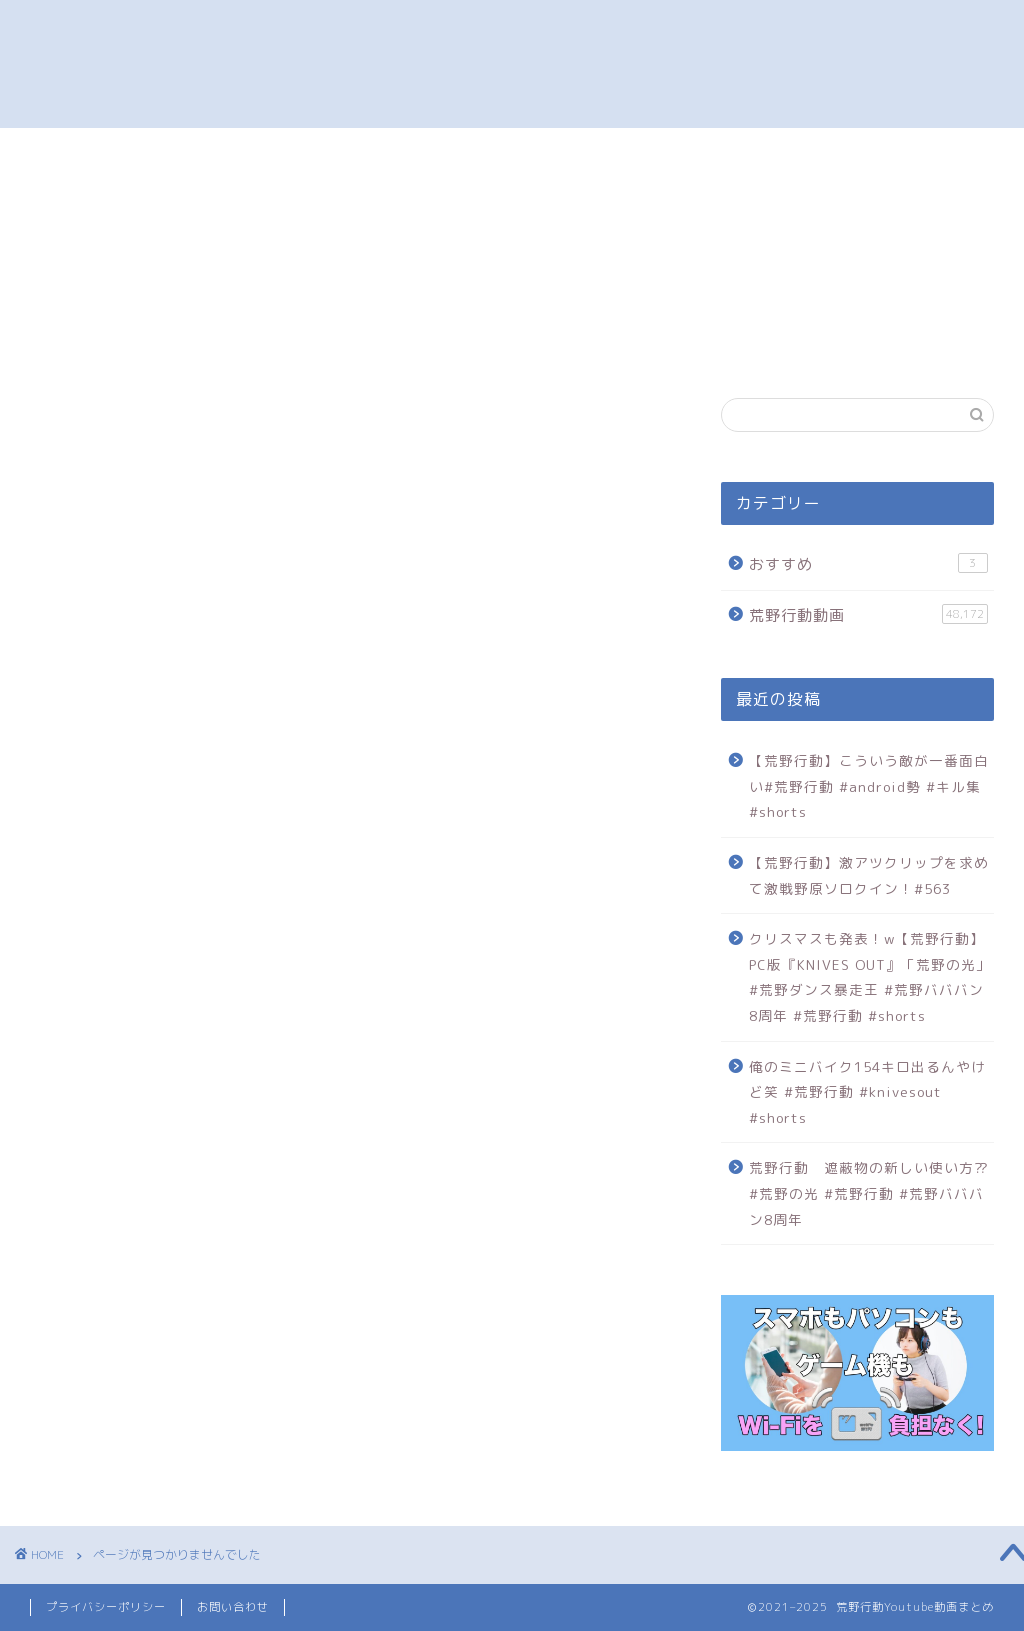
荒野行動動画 (156, 1320)
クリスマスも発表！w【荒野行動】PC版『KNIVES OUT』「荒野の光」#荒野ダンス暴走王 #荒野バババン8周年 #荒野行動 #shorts (870, 977)
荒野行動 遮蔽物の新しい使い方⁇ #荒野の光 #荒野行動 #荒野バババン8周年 (869, 1193)
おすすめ (139, 1286)
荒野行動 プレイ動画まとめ (512, 63)
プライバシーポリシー (106, 1607)
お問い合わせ (233, 1607)
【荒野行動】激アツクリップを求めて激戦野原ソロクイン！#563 (869, 875)
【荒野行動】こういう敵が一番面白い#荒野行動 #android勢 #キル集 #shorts (869, 786)
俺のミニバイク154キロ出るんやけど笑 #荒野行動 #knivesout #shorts (867, 1092)
